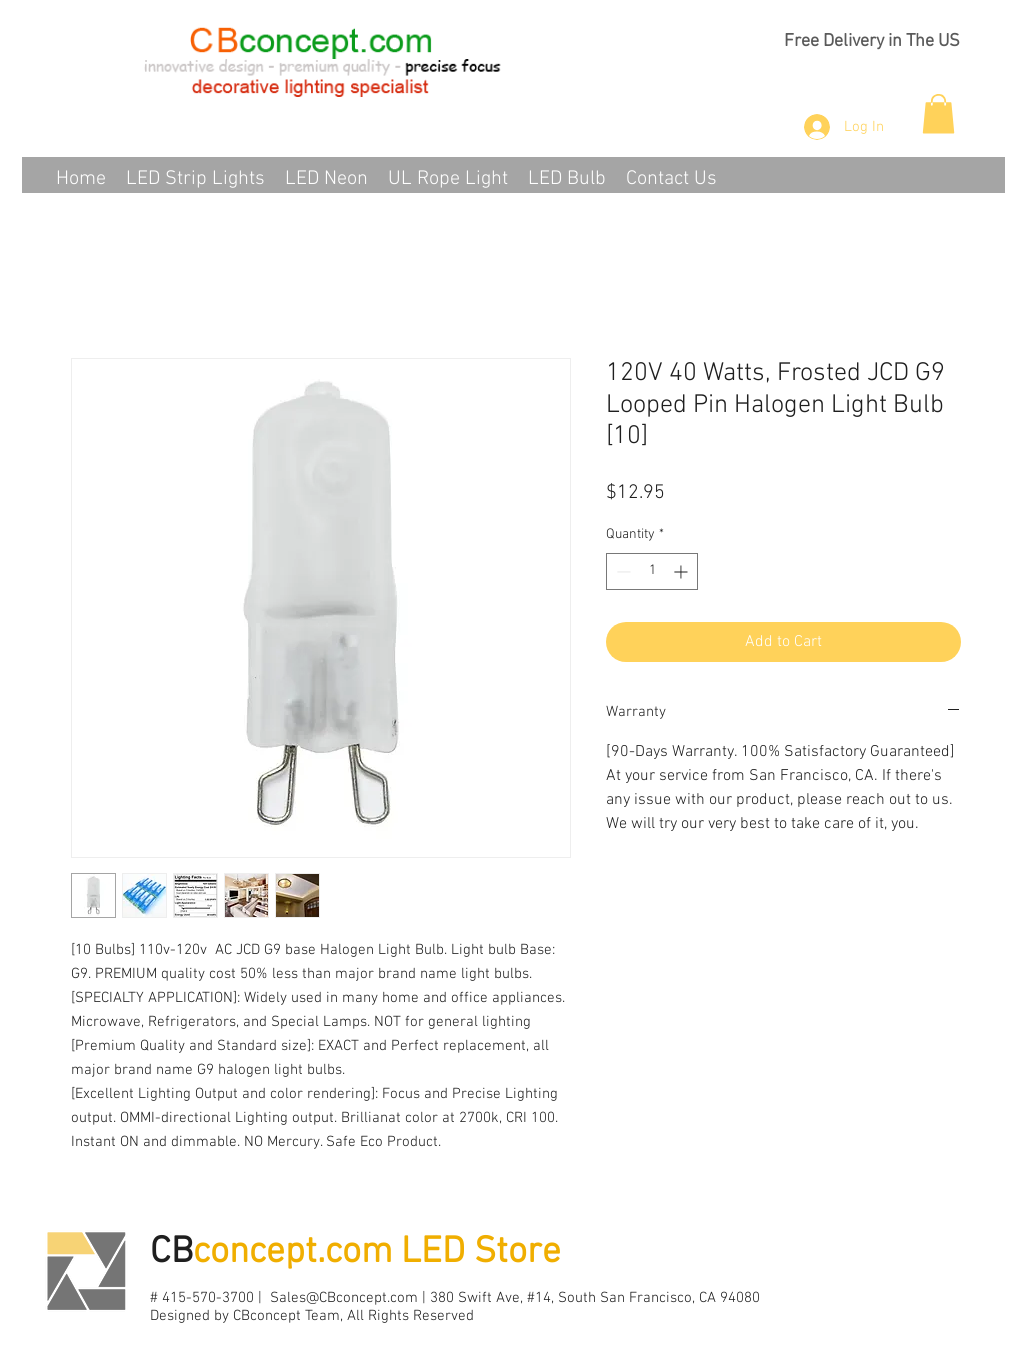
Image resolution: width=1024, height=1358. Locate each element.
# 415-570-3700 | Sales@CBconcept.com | (290, 1298)
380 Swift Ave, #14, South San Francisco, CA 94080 (595, 1298)
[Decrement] (621, 571)
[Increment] (682, 571)
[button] (938, 113)
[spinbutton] (652, 571)
